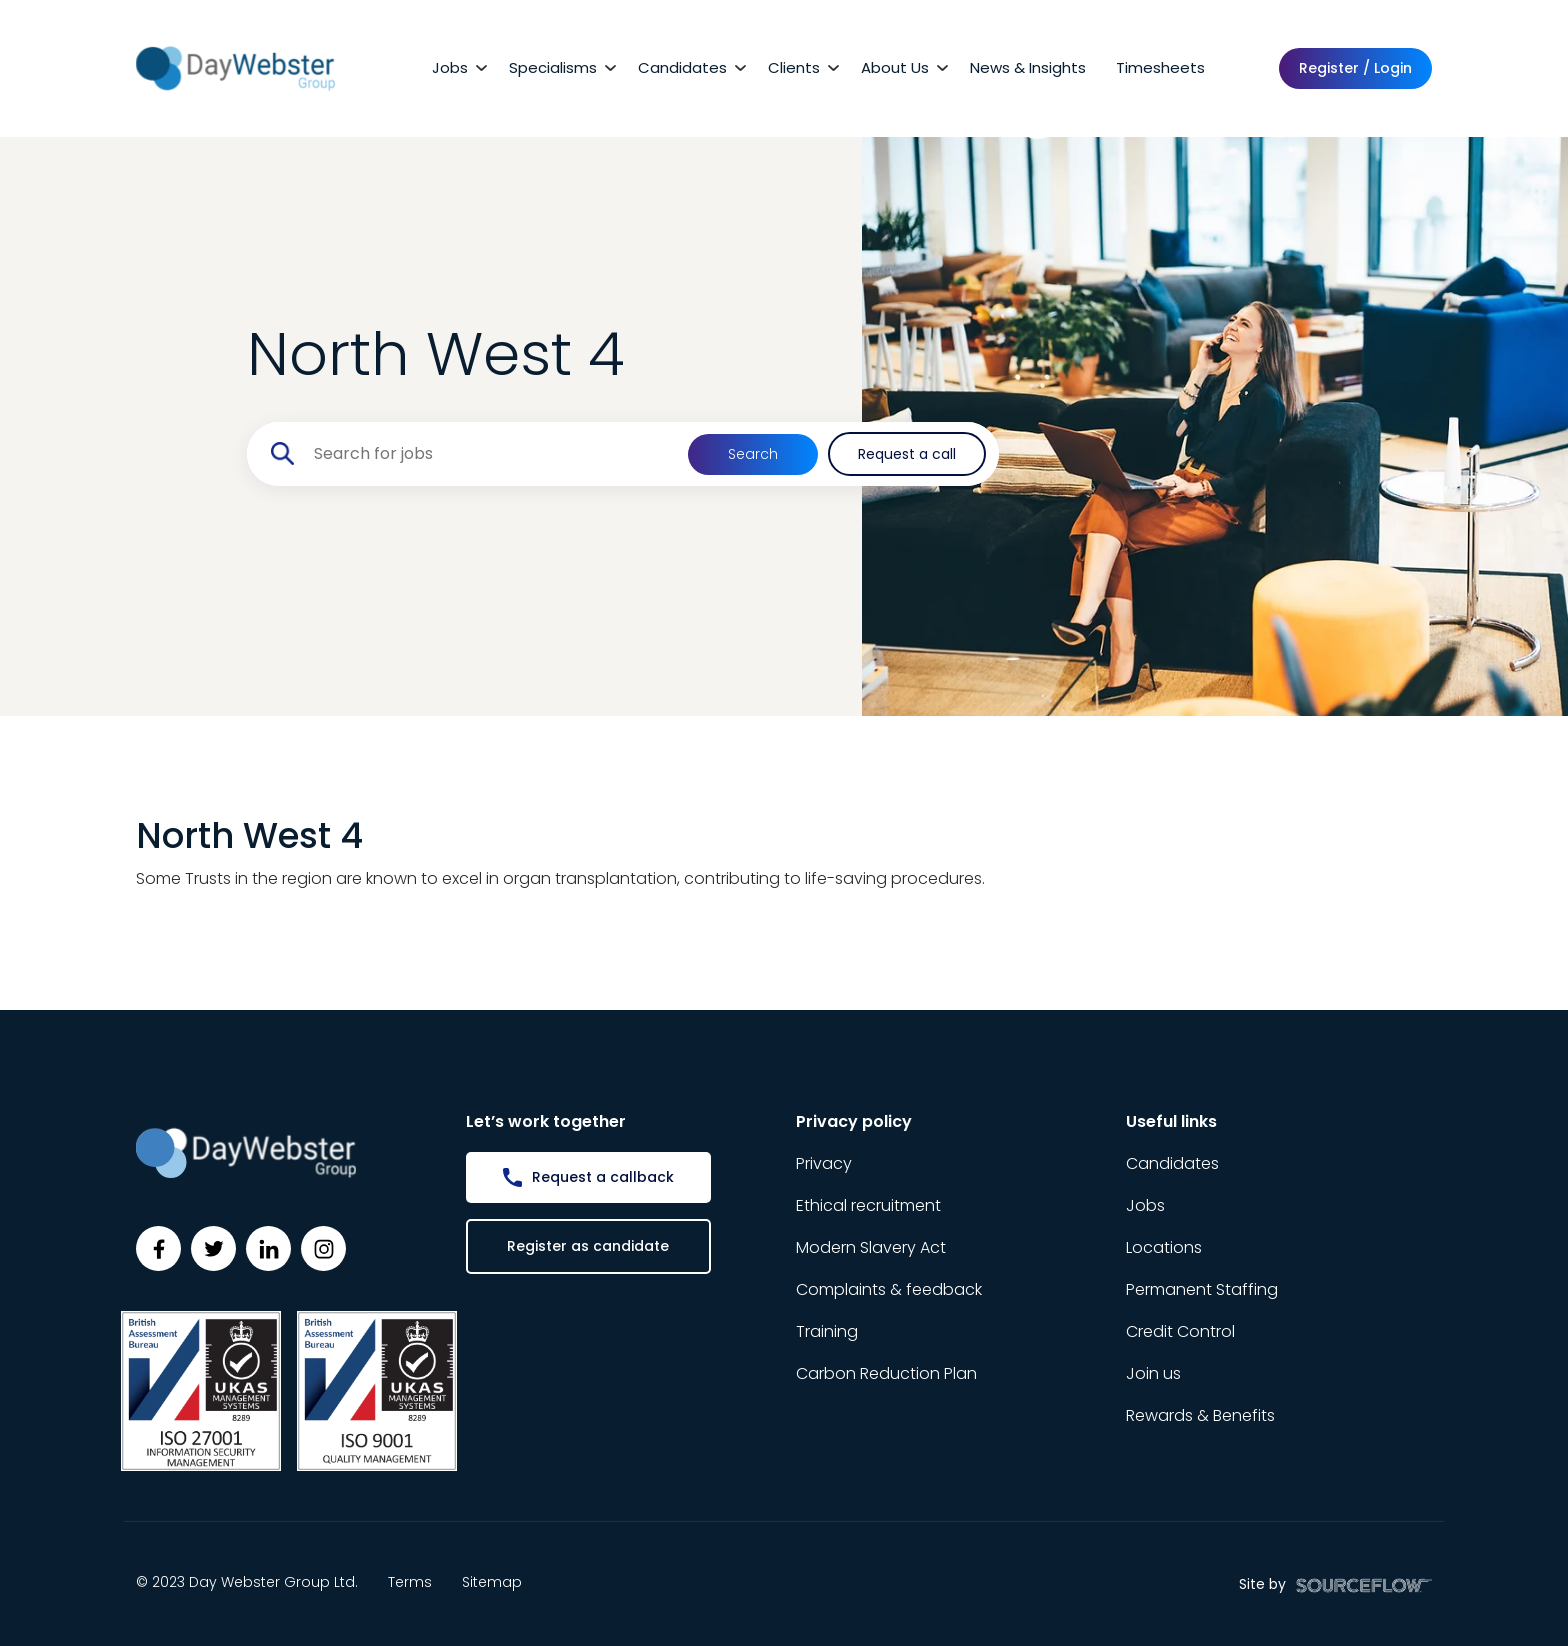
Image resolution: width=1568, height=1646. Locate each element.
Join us (1153, 1373)
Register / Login (1355, 68)
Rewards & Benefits (1200, 1415)
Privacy (824, 1163)
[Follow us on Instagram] (323, 1248)
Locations (1164, 1247)
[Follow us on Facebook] (158, 1248)
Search (753, 454)
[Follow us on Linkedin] (268, 1248)
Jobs (450, 67)
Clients (794, 67)
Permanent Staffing (1202, 1289)
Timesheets (1160, 67)
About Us (895, 67)
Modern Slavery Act (871, 1247)
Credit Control (1180, 1331)
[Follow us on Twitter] (213, 1248)
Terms (410, 1582)
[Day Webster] (235, 67)
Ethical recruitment (868, 1205)
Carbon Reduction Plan (886, 1373)
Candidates (682, 67)
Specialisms (553, 67)
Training (827, 1331)
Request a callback (603, 1177)
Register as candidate (588, 1246)
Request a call (907, 454)
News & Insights (1028, 67)
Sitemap (492, 1582)
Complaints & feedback (889, 1289)
